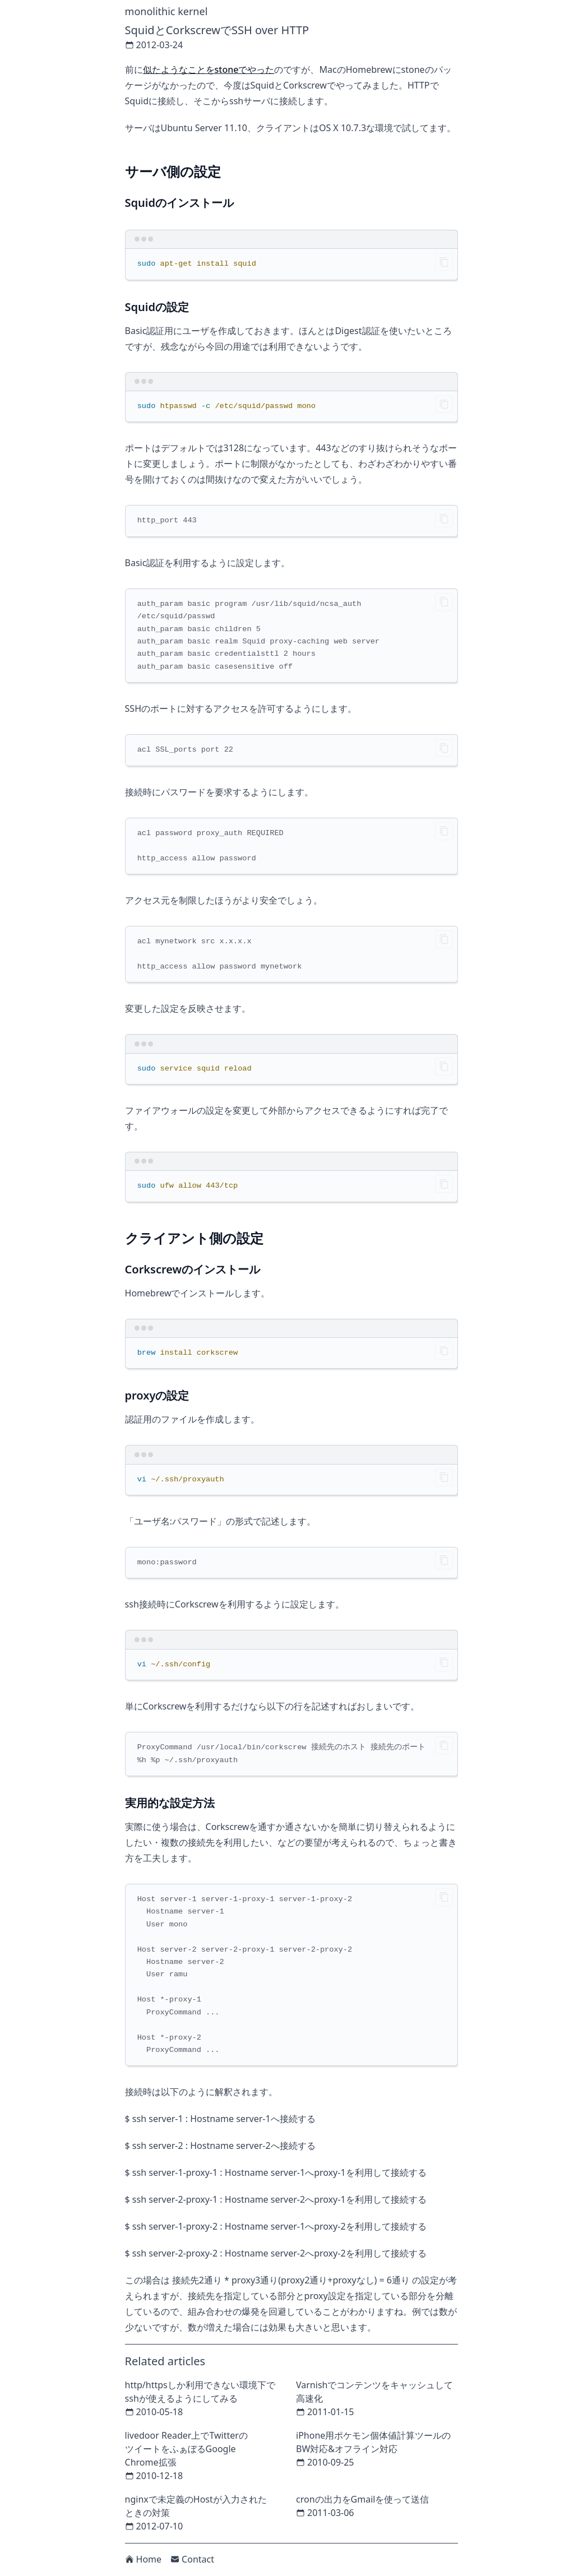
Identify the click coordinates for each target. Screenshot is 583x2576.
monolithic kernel (166, 11)
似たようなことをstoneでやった (209, 69)
